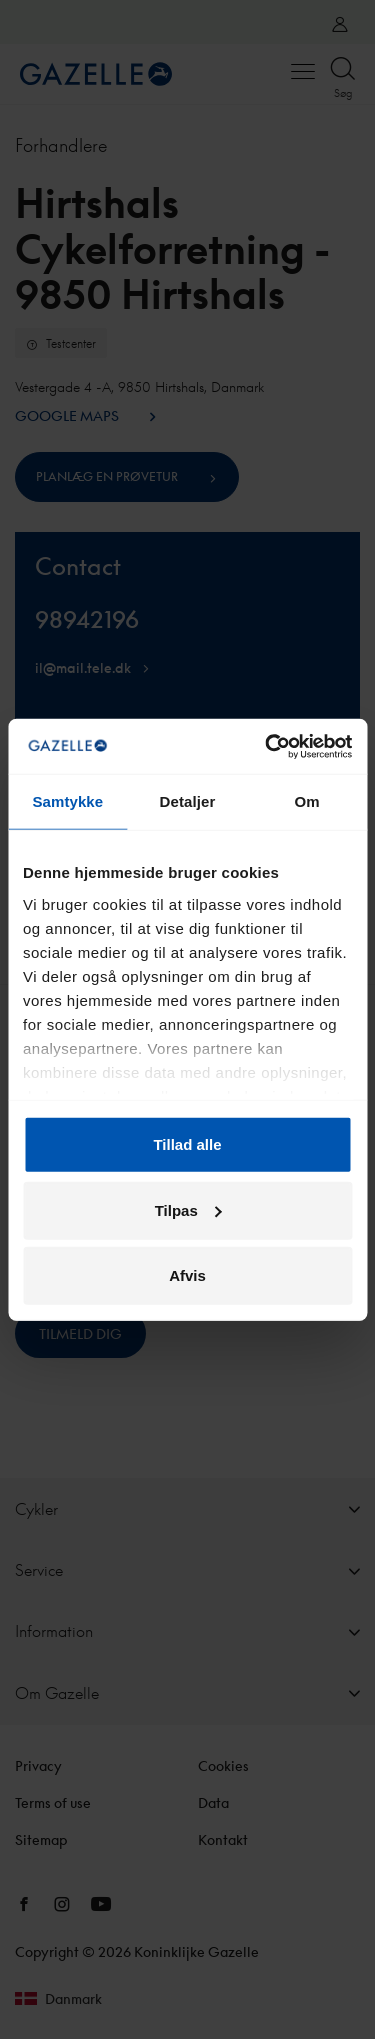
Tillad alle (187, 1144)
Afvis (187, 1275)
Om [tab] (307, 801)
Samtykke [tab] (67, 801)
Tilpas (188, 1209)
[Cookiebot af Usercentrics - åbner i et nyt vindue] (267, 746)
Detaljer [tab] (188, 801)
